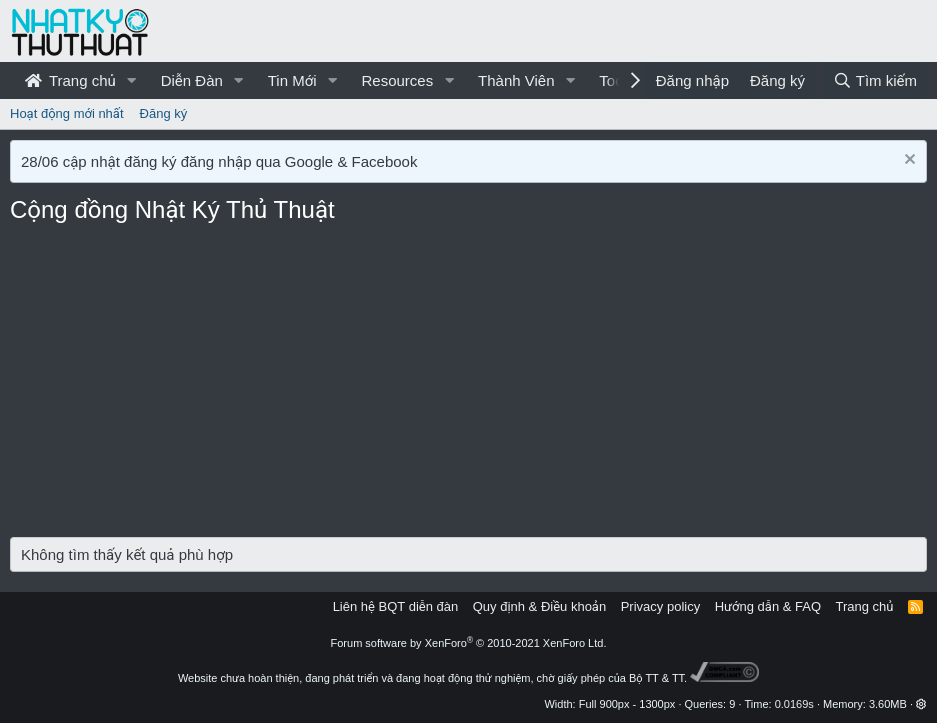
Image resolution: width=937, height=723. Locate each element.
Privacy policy (660, 606)
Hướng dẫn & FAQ (768, 606)
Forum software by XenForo (469, 643)
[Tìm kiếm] (875, 80)
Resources (397, 80)
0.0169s (794, 704)
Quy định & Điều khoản (539, 606)
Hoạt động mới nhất (67, 113)
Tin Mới (292, 80)
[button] (132, 80)
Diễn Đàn (192, 80)
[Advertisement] (468, 387)
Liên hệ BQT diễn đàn (396, 606)
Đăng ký (164, 113)
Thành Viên (516, 80)
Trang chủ (70, 80)
